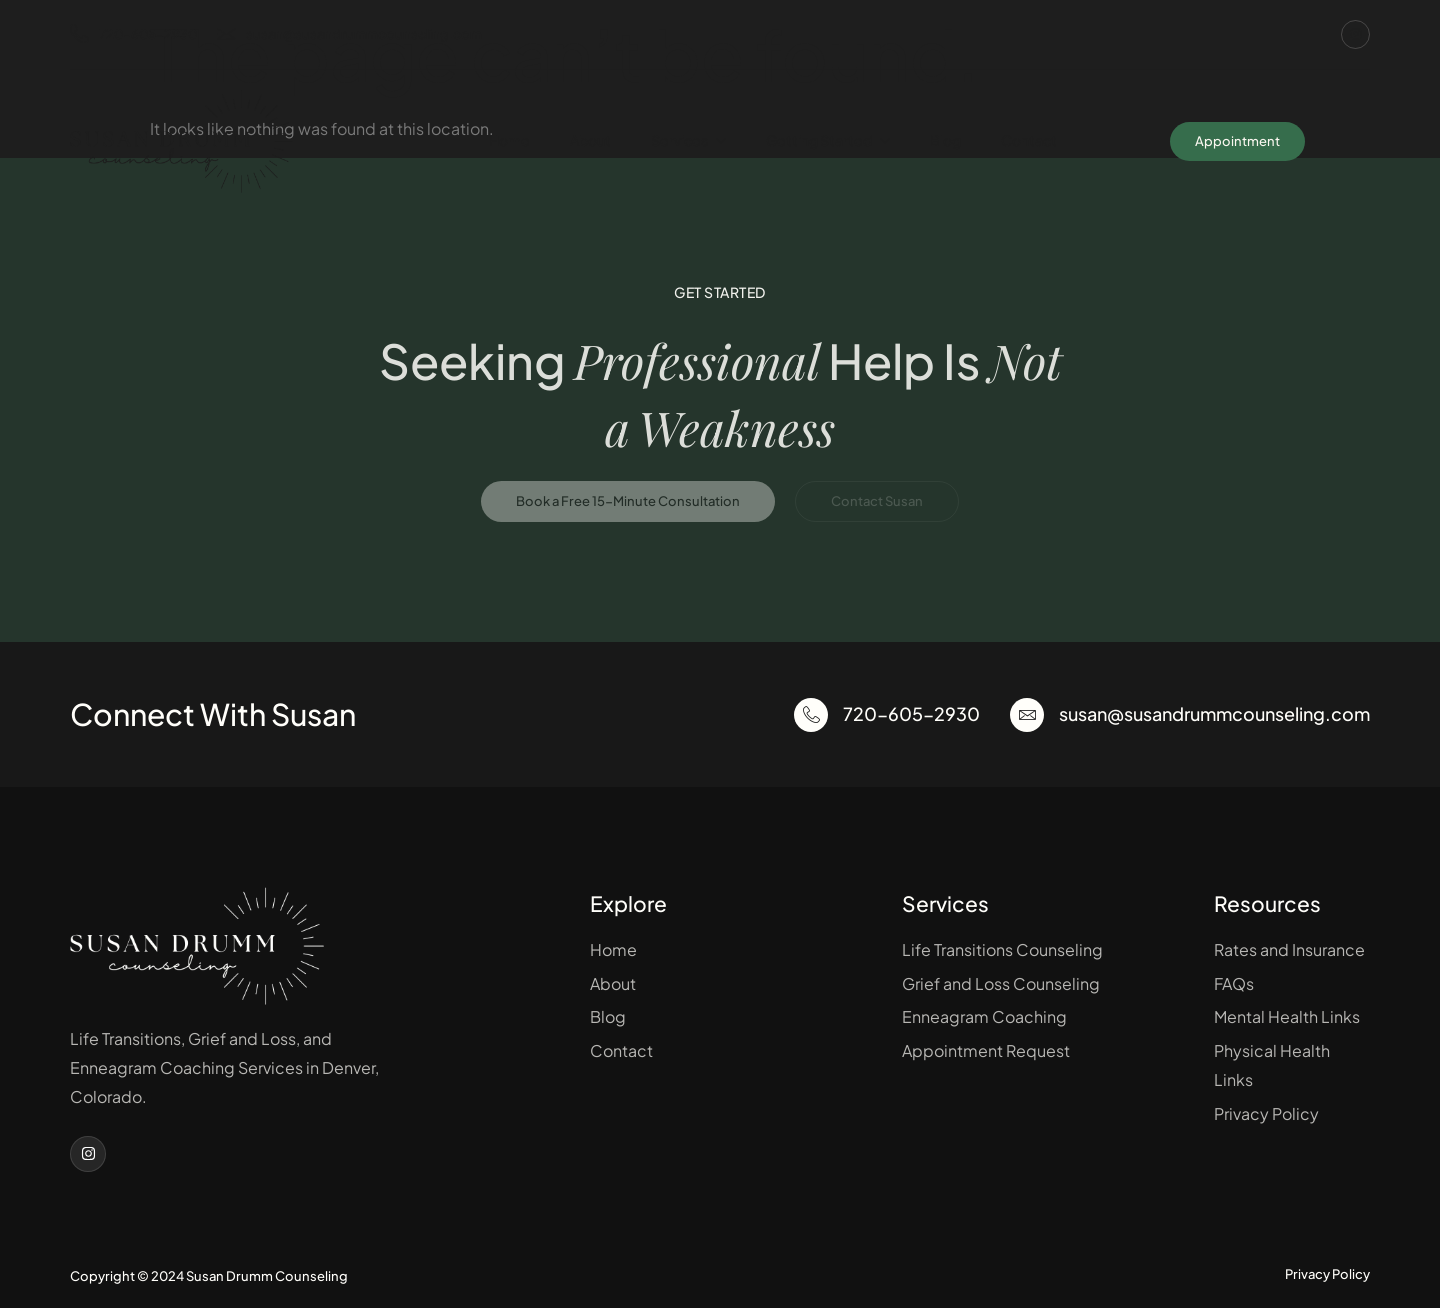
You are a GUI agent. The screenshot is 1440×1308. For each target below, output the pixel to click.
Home (509, 140)
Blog (945, 140)
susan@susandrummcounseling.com (349, 34)
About (590, 140)
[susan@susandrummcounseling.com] (1027, 715)
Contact (1029, 140)
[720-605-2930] (811, 715)
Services (688, 141)
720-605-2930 (133, 34)
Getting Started (828, 141)
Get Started (720, 292)
